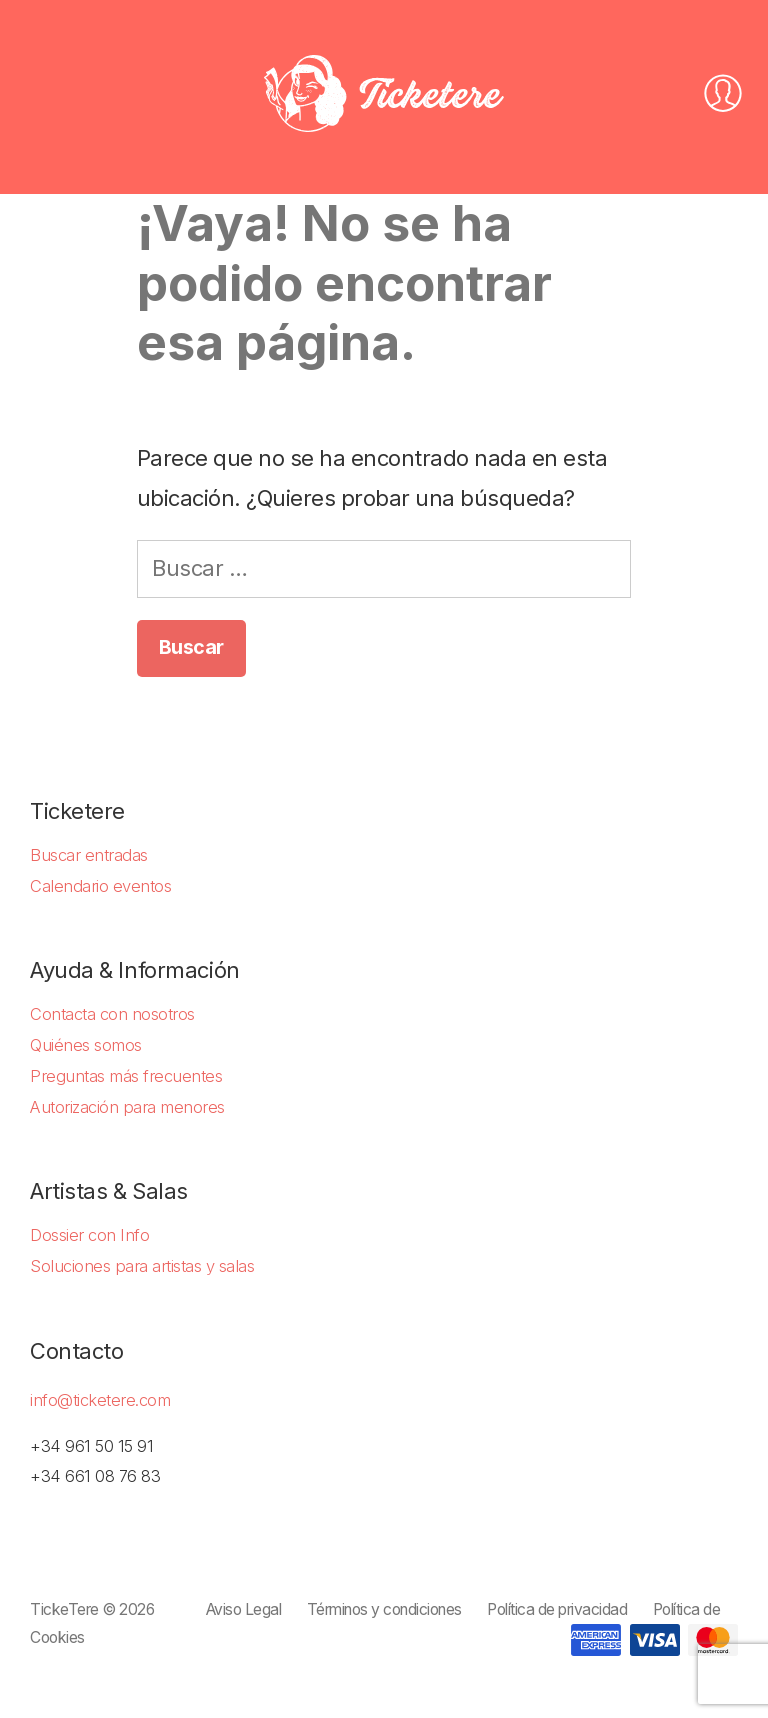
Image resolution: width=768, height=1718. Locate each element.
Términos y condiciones (384, 1609)
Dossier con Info (89, 1235)
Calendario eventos (100, 886)
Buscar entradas (89, 855)
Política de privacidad (557, 1609)
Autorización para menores (127, 1107)
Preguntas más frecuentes (126, 1076)
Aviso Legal (244, 1609)
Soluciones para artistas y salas (142, 1266)
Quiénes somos (86, 1045)
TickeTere (64, 1609)
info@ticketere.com (100, 1400)
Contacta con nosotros (112, 1014)
